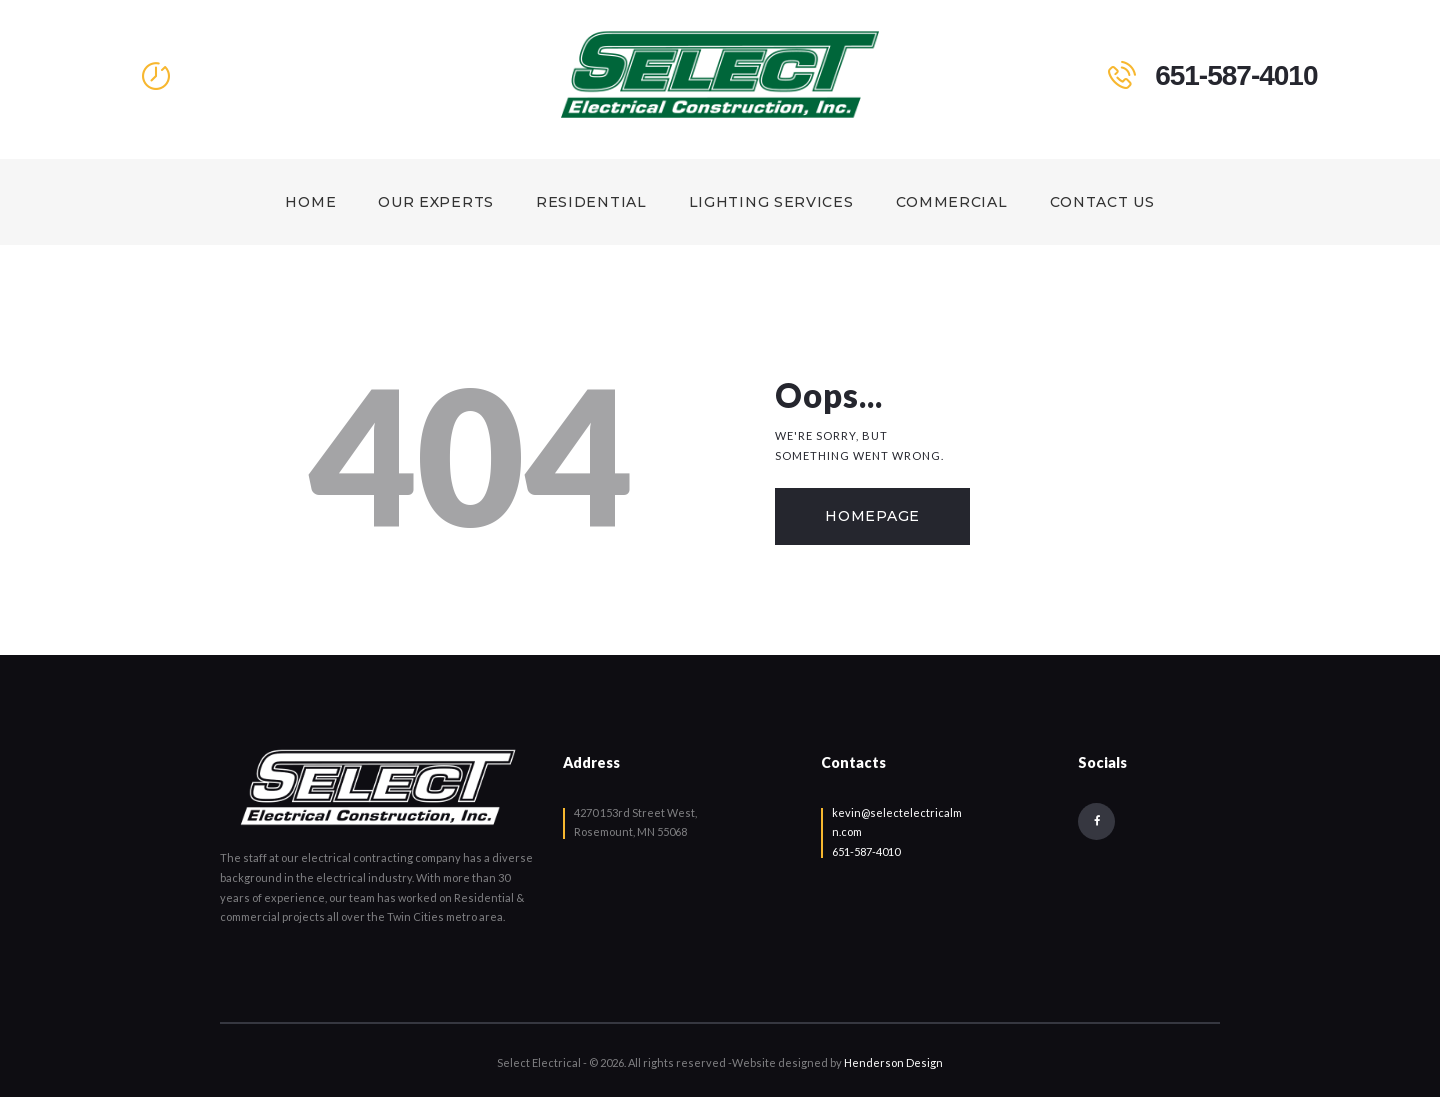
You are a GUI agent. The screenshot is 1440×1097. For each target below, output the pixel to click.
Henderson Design (893, 1062)
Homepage (872, 516)
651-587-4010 (866, 851)
